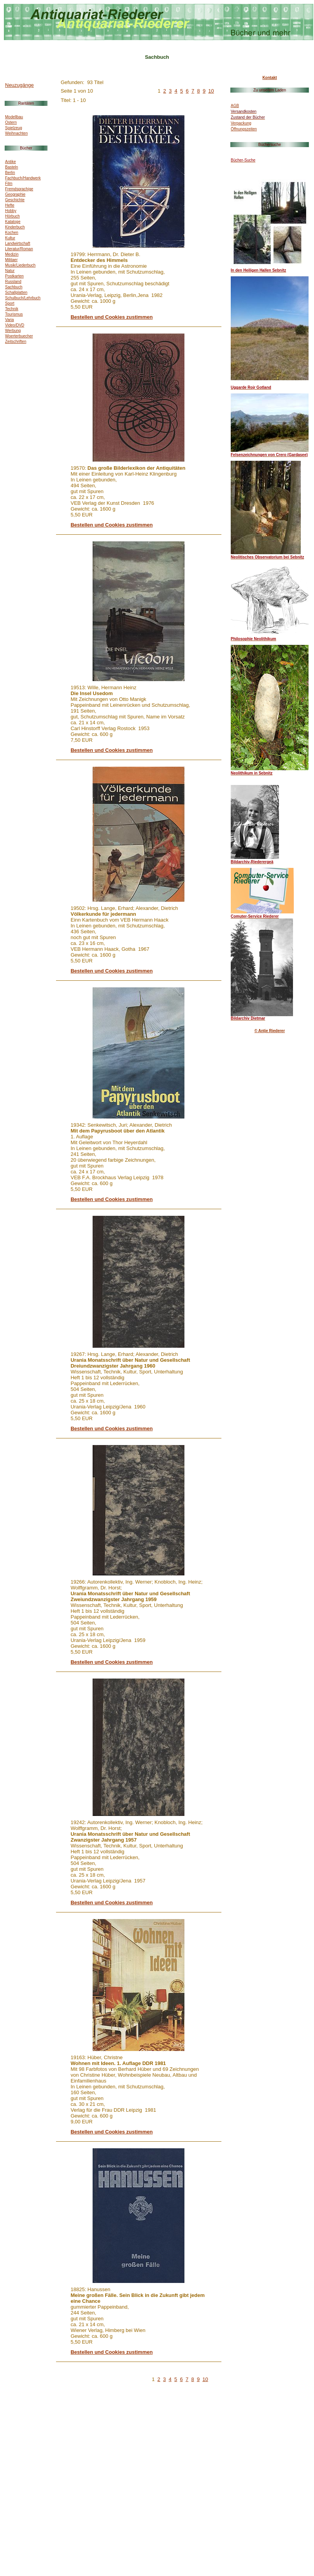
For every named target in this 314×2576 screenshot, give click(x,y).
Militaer (11, 260)
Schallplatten (16, 292)
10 (211, 91)
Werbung (13, 330)
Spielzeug (13, 128)
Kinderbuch (15, 227)
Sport (9, 303)
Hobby (10, 211)
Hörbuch (12, 216)
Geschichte (15, 200)
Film (8, 183)
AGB (235, 106)
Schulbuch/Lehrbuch (22, 298)
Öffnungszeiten (244, 129)
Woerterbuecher (19, 336)
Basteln (11, 167)
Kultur (10, 238)
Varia (9, 320)
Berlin (10, 172)
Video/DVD (14, 325)
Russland (13, 281)
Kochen (11, 232)
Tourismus (14, 314)
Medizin (11, 254)
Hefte (9, 205)
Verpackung (241, 123)
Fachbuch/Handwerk (23, 178)
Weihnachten (16, 133)
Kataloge (12, 221)
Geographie (15, 194)
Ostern (11, 122)
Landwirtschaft (17, 243)
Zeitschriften (15, 341)
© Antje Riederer (269, 1031)
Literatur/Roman (19, 249)
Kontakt (269, 78)
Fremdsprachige (19, 189)
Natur (9, 271)
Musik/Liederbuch (20, 265)
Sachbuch (13, 287)
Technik (11, 309)
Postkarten (14, 276)
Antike (10, 162)
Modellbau (14, 117)
